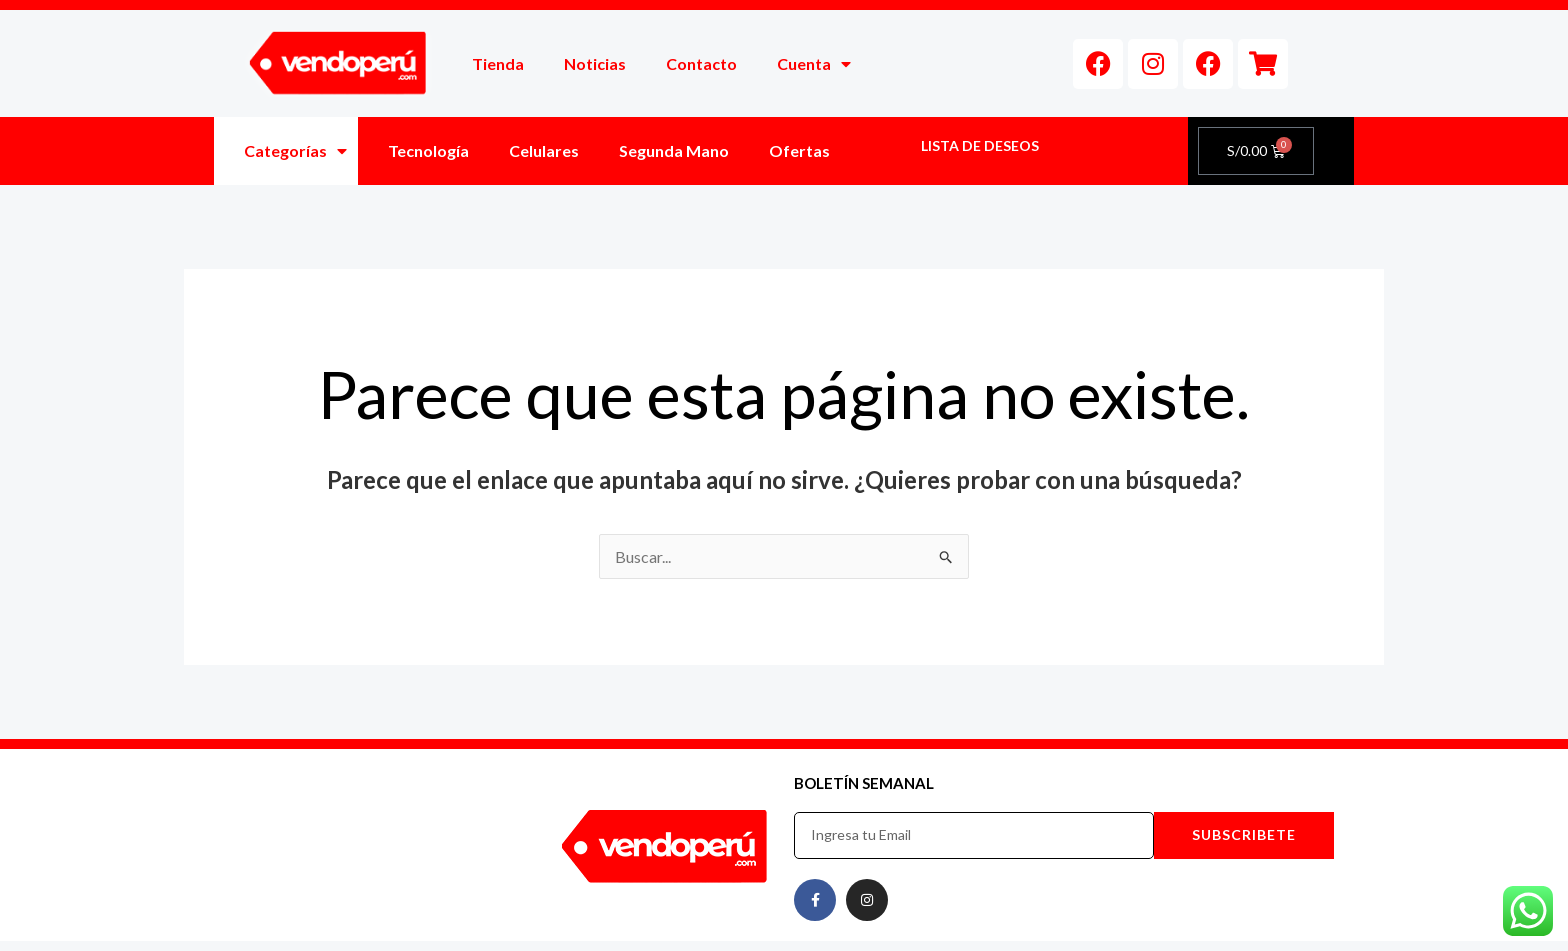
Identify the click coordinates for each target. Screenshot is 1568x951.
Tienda (498, 63)
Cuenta (814, 64)
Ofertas (799, 150)
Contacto (701, 63)
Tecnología (428, 150)
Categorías (295, 151)
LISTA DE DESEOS (980, 145)
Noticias (595, 63)
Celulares (544, 150)
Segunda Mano (674, 150)
